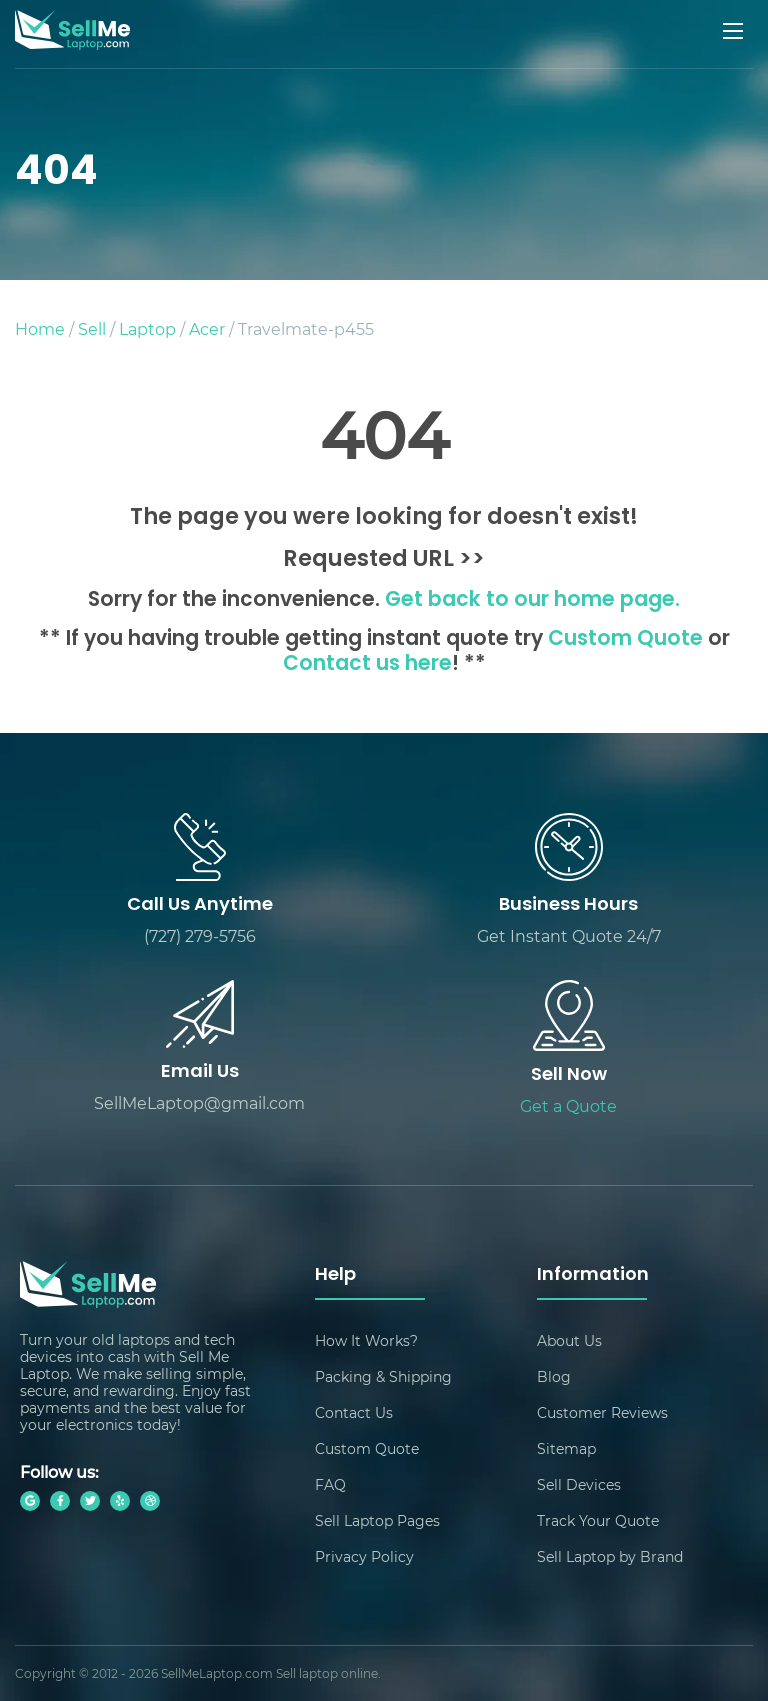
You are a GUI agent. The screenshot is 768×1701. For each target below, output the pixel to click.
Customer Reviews (602, 1412)
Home (40, 328)
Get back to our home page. (532, 601)
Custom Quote (625, 640)
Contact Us (354, 1412)
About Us (569, 1340)
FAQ (330, 1484)
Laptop (147, 328)
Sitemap (566, 1448)
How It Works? (366, 1340)
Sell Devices (579, 1484)
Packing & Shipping (383, 1376)
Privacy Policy (364, 1556)
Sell (92, 328)
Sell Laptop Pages (377, 1520)
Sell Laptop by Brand (610, 1556)
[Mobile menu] (735, 31)
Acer (207, 328)
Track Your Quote (598, 1520)
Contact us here (367, 665)
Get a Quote (568, 1105)
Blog (554, 1376)
